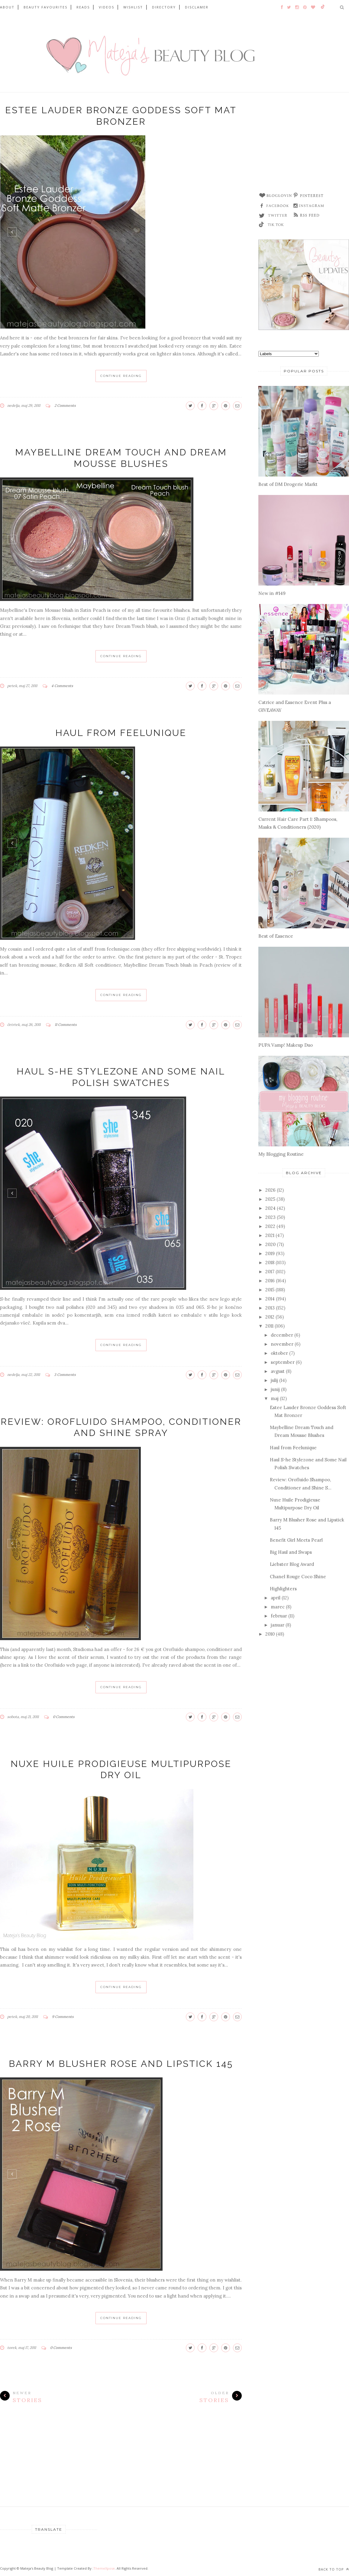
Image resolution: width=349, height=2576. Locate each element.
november (282, 1344)
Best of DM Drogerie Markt (288, 484)
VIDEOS (106, 7)
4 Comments (62, 685)
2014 (270, 1299)
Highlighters (283, 1589)
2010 (270, 1634)
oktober (279, 1353)
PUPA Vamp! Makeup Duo (285, 1045)
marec (278, 1607)
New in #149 (272, 593)
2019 (270, 1253)
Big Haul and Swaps (291, 1552)
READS (83, 7)
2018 (269, 1262)
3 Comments (65, 1374)
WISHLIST (133, 7)
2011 (269, 1326)
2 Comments (65, 405)
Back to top (333, 2569)
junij (275, 1389)
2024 (270, 1208)
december (282, 1335)
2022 (270, 1226)
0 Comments (64, 1716)
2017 (269, 1271)
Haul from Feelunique (120, 733)
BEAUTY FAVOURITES (45, 7)
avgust (278, 1371)
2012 (269, 1317)
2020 (270, 1244)
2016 (270, 1280)
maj (275, 1398)
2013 (270, 1308)
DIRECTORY (164, 7)
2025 (270, 1199)
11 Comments (66, 1024)
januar (277, 1625)
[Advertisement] (303, 144)
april (275, 1598)
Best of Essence (275, 936)
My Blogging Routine (281, 1154)
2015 (269, 1290)
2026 (270, 1190)
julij (274, 1380)
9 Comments (63, 2016)
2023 (270, 1217)
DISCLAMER (196, 7)
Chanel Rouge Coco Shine (298, 1576)
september (283, 1362)
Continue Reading (121, 376)
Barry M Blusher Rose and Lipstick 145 (121, 2063)
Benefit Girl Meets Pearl (296, 1540)
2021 (269, 1235)
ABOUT (7, 7)
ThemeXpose (104, 2568)
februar (279, 1616)
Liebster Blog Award (292, 1564)
